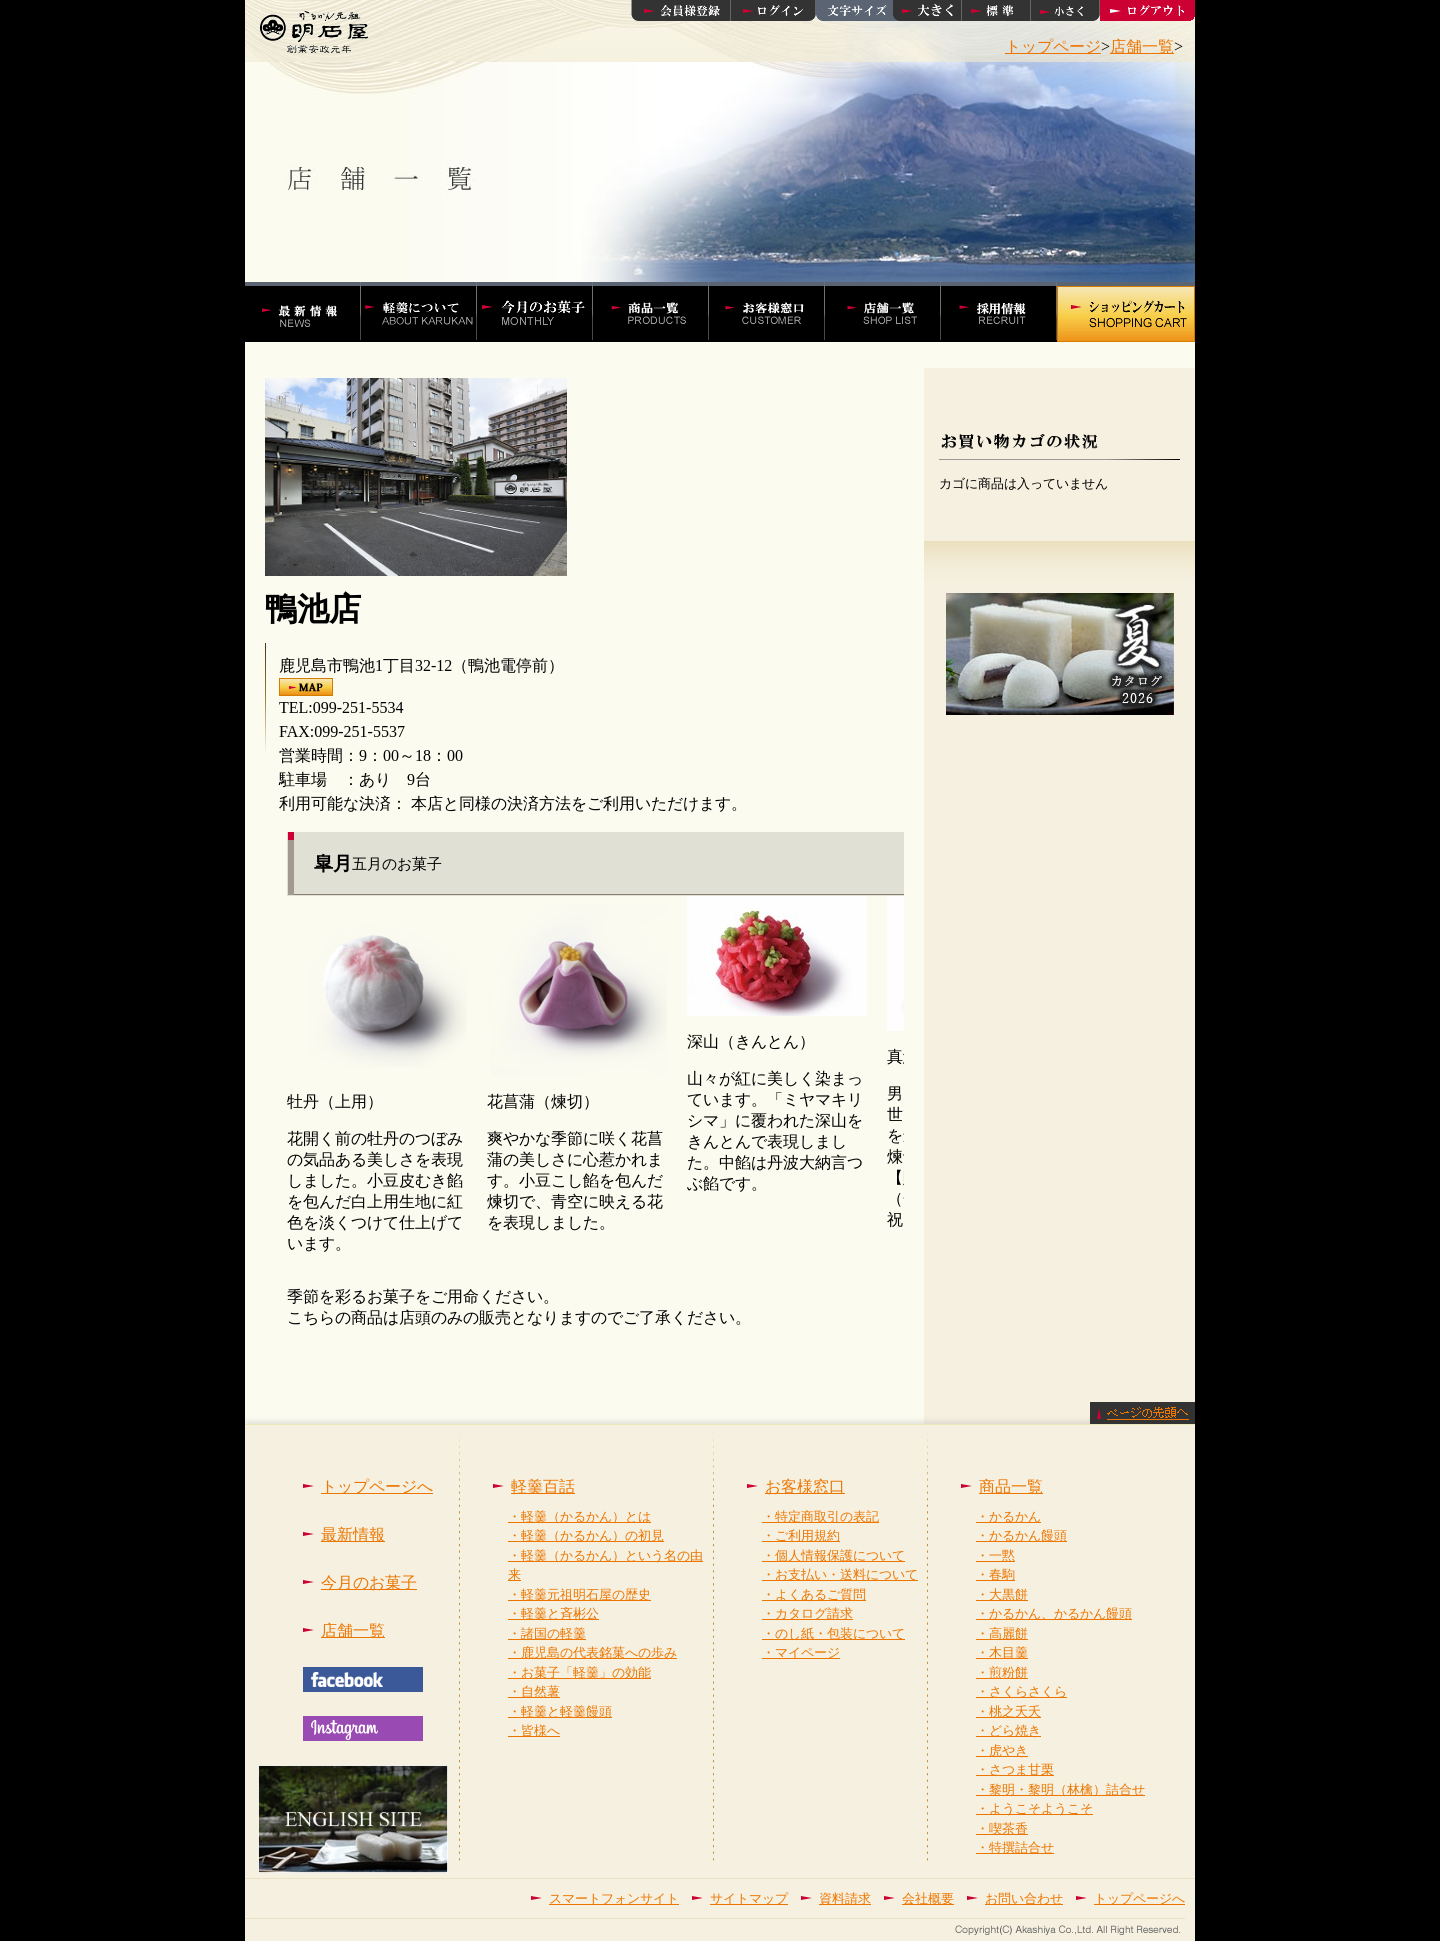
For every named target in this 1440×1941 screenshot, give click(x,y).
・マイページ (801, 1652)
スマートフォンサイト (614, 1898)
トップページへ (377, 1486)
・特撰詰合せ (1015, 1847)
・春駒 (995, 1574)
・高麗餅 (1002, 1633)
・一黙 (995, 1555)
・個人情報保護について (833, 1555)
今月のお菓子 (369, 1582)
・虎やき (1002, 1750)
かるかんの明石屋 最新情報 (312, 312)
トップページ (1053, 46)
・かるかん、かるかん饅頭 (1054, 1613)
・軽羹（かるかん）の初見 (586, 1535)
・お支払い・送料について (840, 1574)
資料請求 (845, 1898)
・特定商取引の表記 (820, 1516)
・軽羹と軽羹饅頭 (560, 1711)
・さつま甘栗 (1015, 1769)
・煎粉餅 (1002, 1672)
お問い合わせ (1024, 1898)
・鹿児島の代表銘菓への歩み (592, 1652)
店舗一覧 (1142, 46)
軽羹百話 (429, 312)
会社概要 (928, 1898)
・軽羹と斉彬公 (553, 1613)
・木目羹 (1002, 1652)
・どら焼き (1008, 1730)
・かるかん (1008, 1516)
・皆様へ (534, 1730)
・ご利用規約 (801, 1535)
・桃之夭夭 (1008, 1711)
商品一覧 (1011, 1486)
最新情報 (353, 1534)
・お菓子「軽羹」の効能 (579, 1672)
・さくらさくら (1021, 1691)
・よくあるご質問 (814, 1594)
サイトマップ (749, 1898)
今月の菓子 (545, 312)
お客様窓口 (777, 312)
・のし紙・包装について (833, 1633)
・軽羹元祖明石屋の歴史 (579, 1594)
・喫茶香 (1002, 1828)
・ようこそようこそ (1034, 1808)
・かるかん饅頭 (1021, 1535)
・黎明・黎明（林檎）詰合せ (1060, 1789)
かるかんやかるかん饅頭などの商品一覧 (661, 312)
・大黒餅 (1002, 1594)
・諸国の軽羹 (547, 1633)
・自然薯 (534, 1691)
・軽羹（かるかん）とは (579, 1516)
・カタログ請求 (807, 1613)
